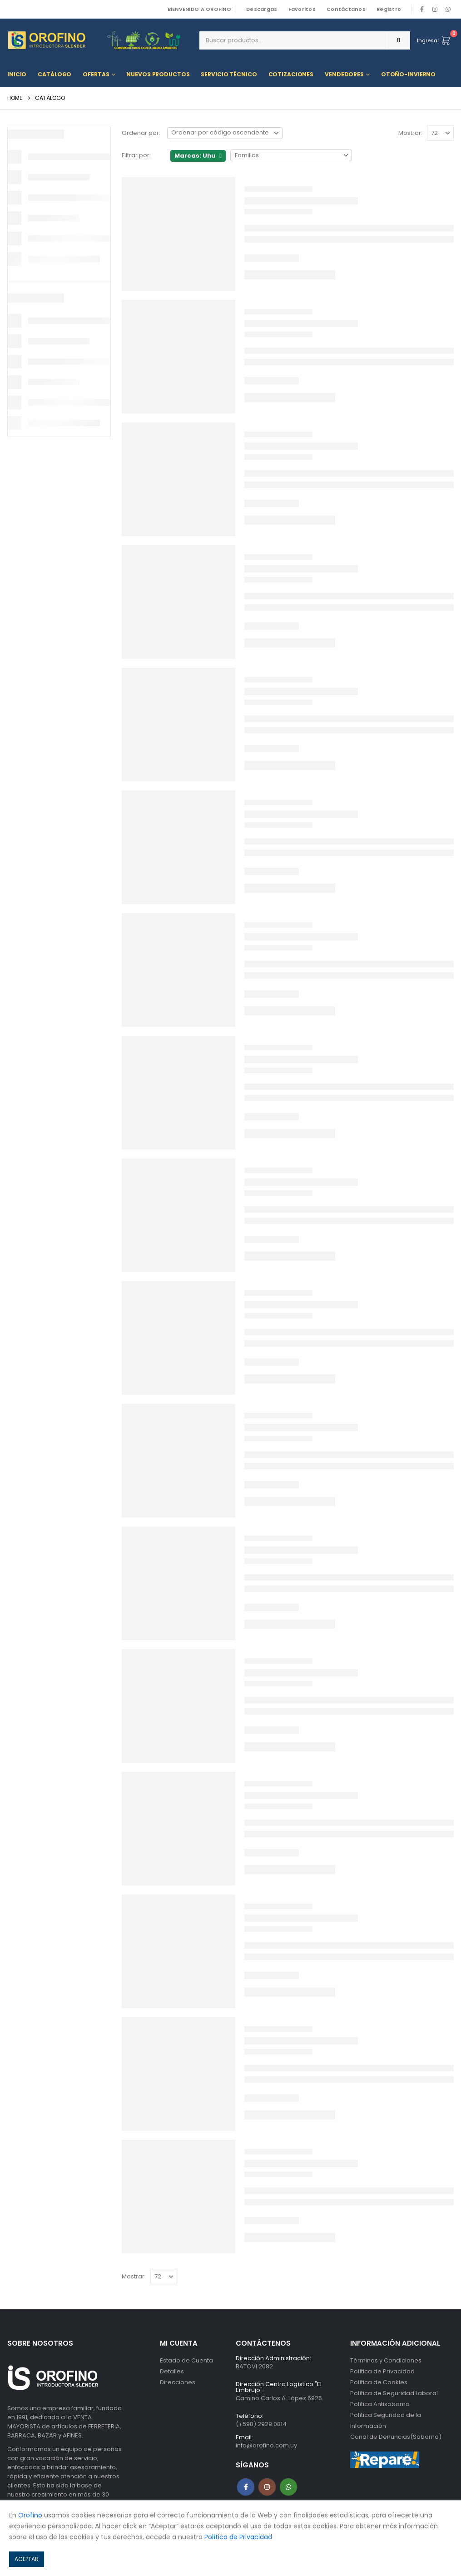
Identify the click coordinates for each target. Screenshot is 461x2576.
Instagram (267, 2487)
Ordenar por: (141, 133)
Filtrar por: (136, 155)
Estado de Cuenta (186, 2360)
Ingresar (428, 40)
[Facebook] (422, 9)
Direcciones (177, 2382)
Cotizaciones (291, 74)
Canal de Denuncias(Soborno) (395, 2436)
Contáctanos (346, 9)
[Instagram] (435, 9)
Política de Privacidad (382, 2371)
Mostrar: (410, 133)
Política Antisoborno (380, 2404)
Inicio (16, 74)
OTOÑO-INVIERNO (408, 74)
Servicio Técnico (229, 74)
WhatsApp (448, 9)
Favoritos (302, 9)
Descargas (261, 9)
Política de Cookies (378, 2382)
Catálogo (54, 74)
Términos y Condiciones (385, 2360)
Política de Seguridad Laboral (394, 2393)
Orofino (30, 2515)
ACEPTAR (27, 2559)
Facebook (246, 2487)
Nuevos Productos (157, 74)
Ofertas (96, 74)
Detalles (172, 2371)
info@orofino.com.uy (266, 2445)
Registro (389, 9)
